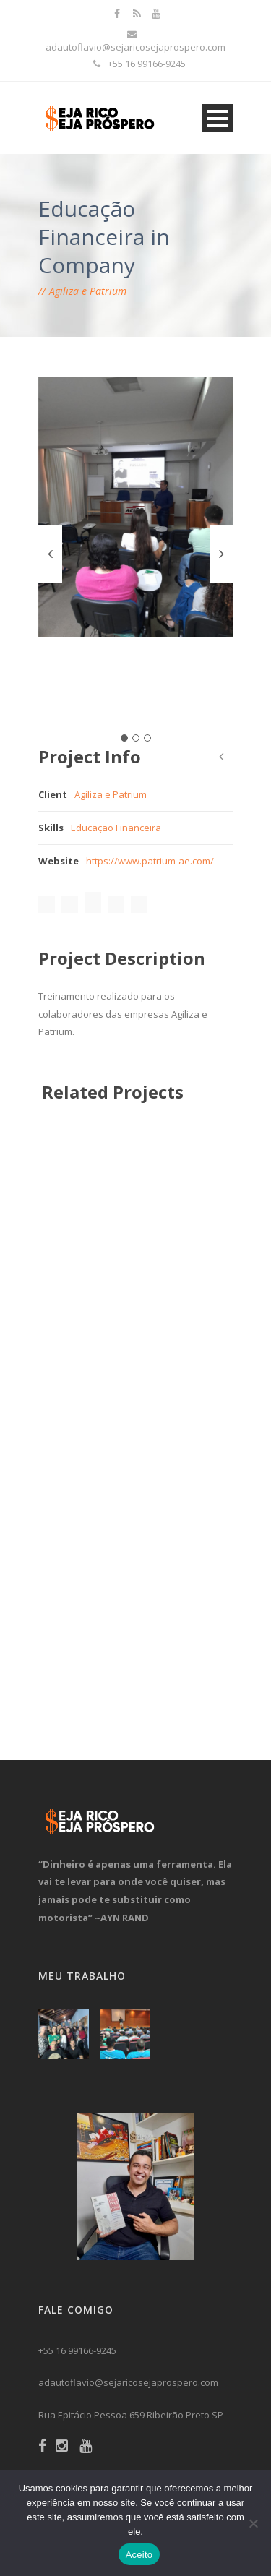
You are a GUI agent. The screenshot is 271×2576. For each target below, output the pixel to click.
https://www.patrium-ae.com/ (150, 860)
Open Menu (217, 118)
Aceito (139, 2554)
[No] (253, 2523)
